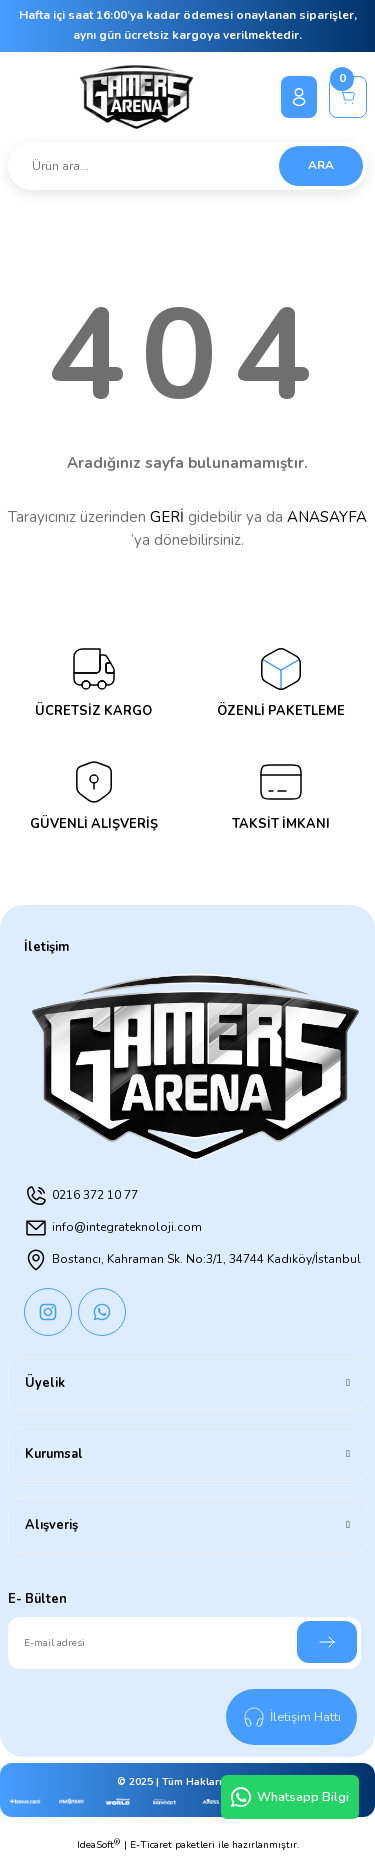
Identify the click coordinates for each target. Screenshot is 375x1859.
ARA (321, 165)
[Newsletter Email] (184, 1643)
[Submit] (327, 1642)
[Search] (187, 166)
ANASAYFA (327, 517)
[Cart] (348, 97)
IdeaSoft (98, 1845)
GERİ (167, 517)
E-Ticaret (151, 1845)
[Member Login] (299, 97)
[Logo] (136, 97)
